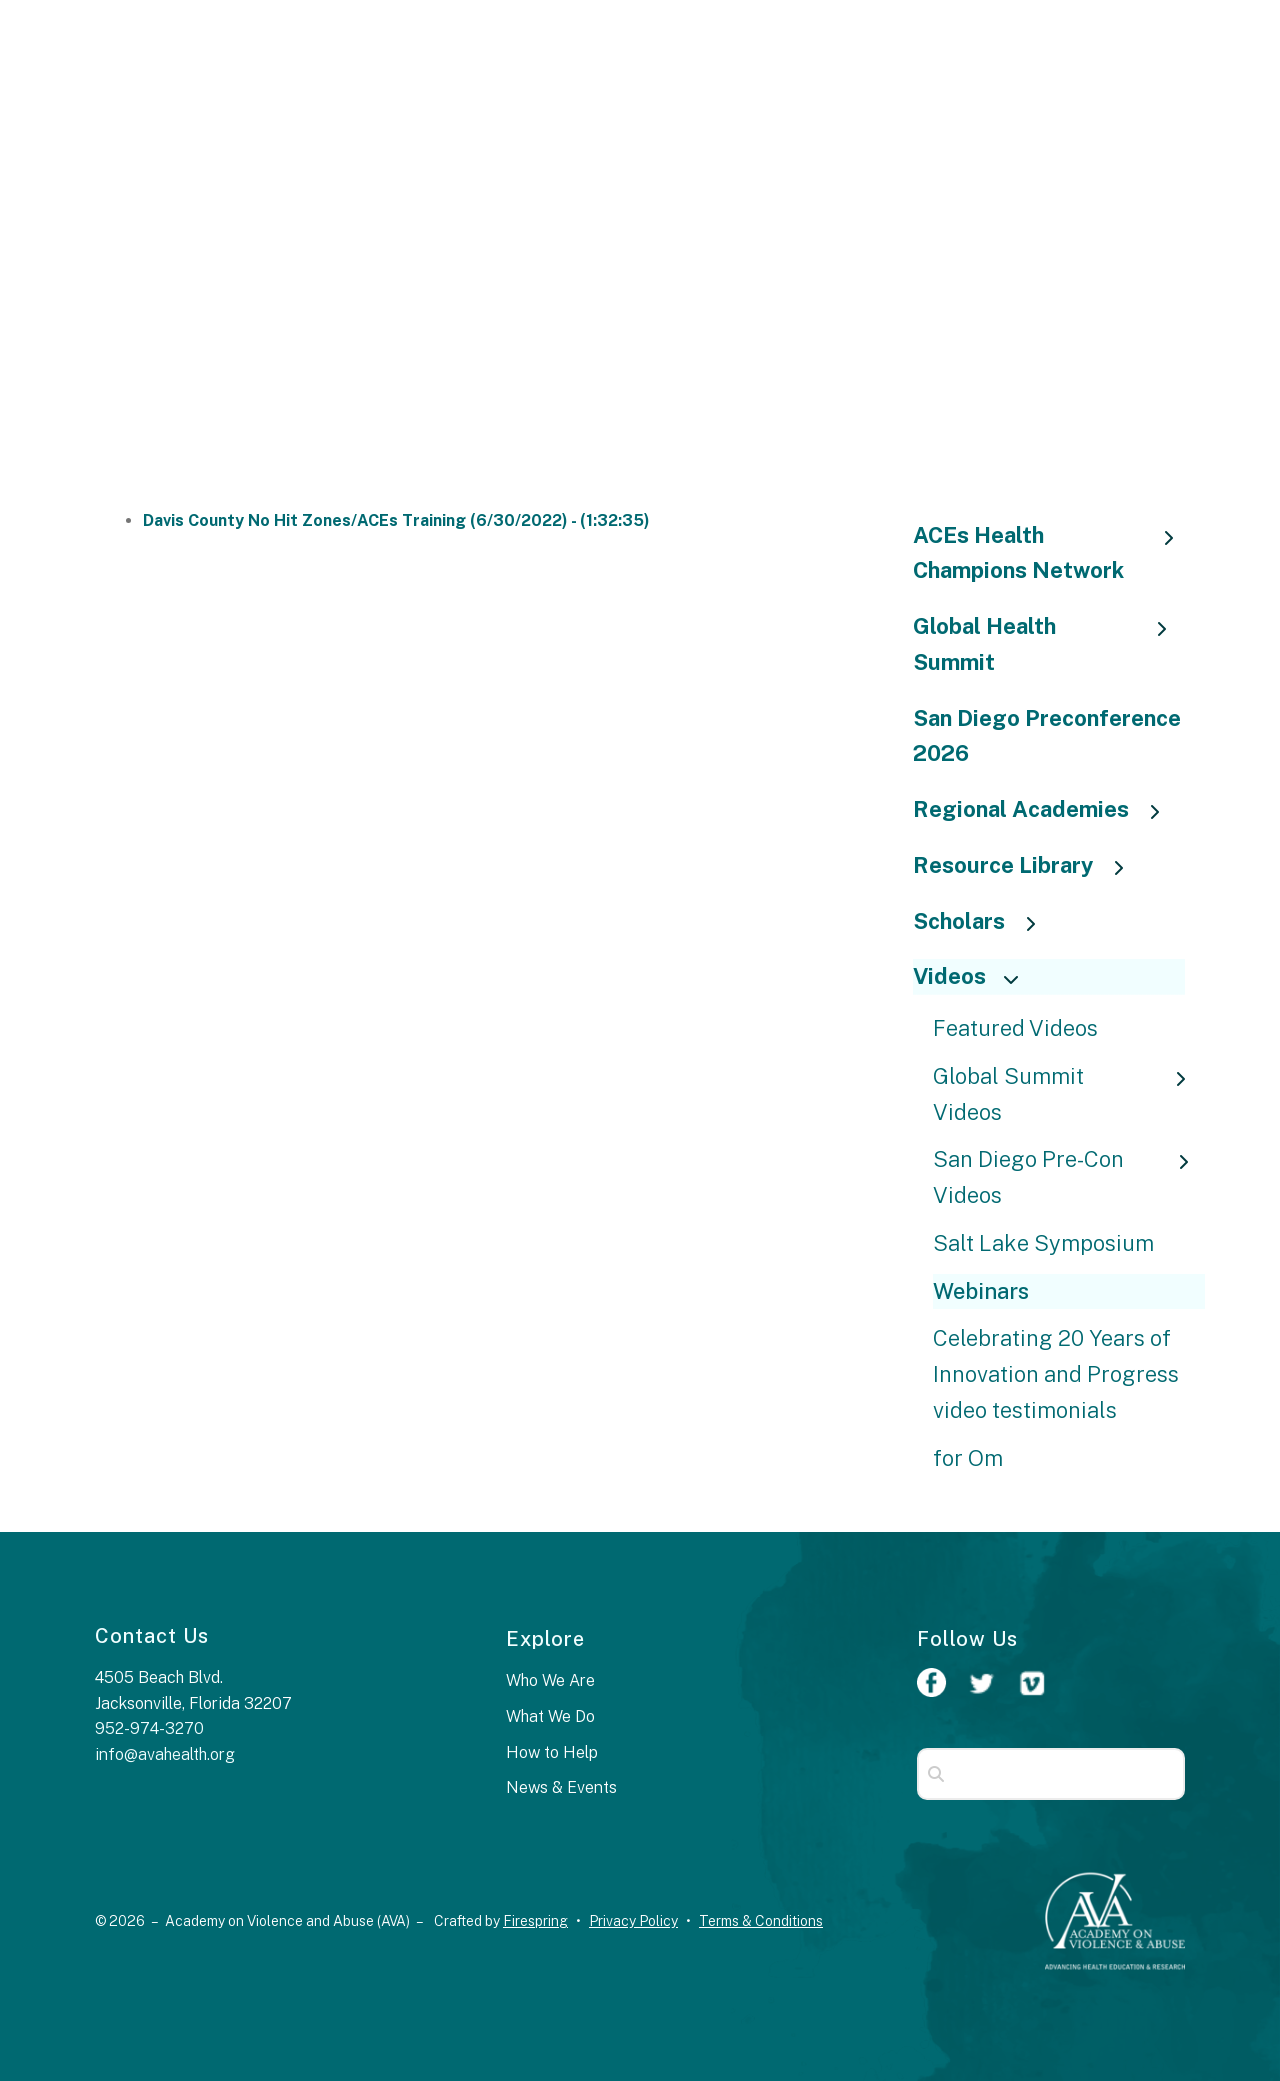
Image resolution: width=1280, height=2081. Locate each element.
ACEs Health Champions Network (1049, 553)
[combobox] (1051, 1774)
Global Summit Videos (1069, 1094)
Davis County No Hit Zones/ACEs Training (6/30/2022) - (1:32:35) (396, 520)
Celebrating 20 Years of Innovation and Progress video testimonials (1056, 1374)
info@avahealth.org (165, 1754)
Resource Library (1028, 865)
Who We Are (550, 1680)
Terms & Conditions (761, 1921)
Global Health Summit (1049, 644)
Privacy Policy (633, 1921)
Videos (974, 976)
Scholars (984, 921)
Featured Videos (1015, 1028)
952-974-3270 (149, 1728)
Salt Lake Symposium (1043, 1243)
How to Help (552, 1752)
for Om (968, 1458)
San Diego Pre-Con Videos (1069, 1177)
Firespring (535, 1921)
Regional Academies (1046, 809)
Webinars (981, 1291)
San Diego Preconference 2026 (1047, 736)
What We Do (550, 1716)
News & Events (561, 1787)
